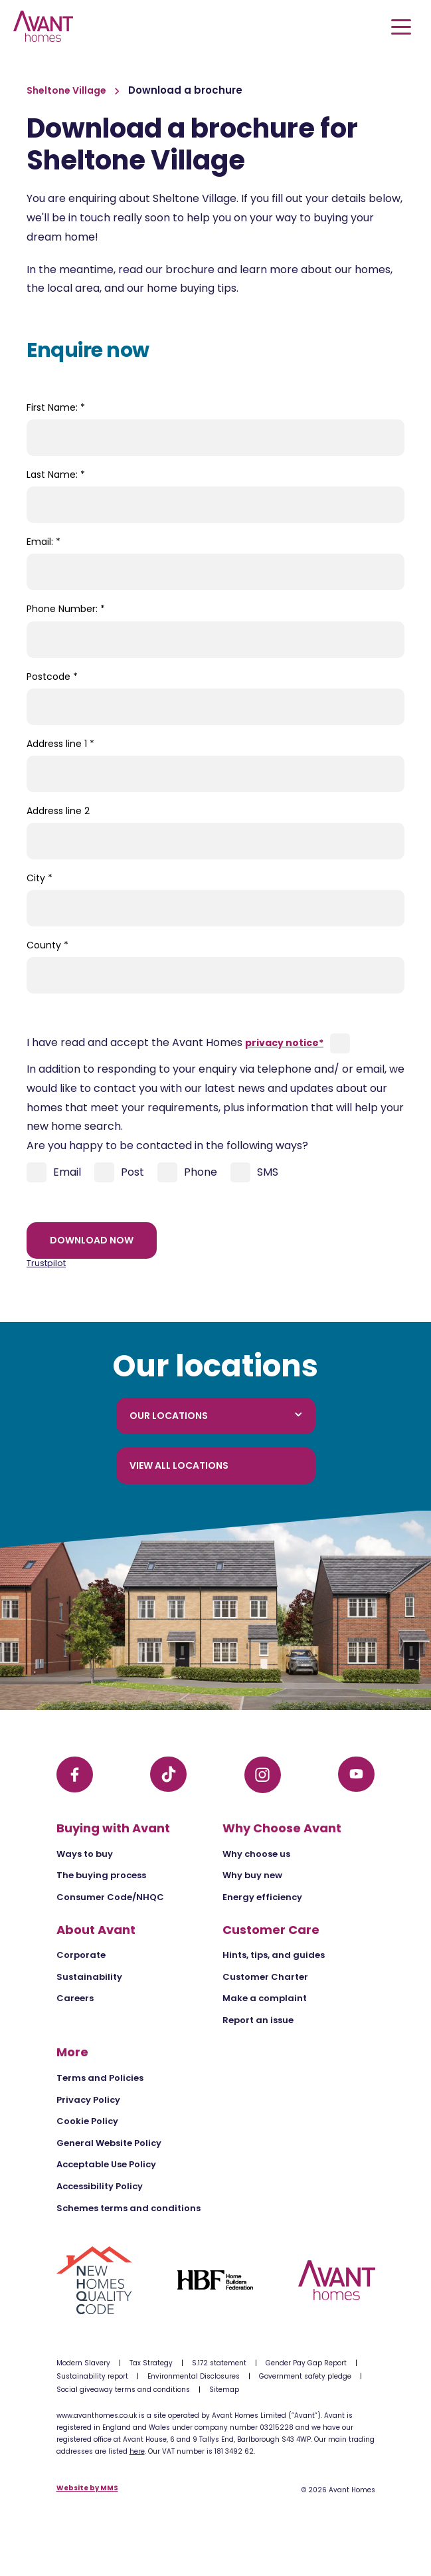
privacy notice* (284, 1042)
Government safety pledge (305, 2376)
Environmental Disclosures (193, 2376)
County (47, 945)
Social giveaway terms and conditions (123, 2390)
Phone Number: (66, 608)
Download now (91, 1240)
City (39, 878)
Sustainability (89, 1977)
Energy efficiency (262, 1897)
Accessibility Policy (99, 2186)
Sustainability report (92, 2376)
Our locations (215, 1415)
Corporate (81, 1955)
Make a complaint (264, 1998)
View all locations (178, 1465)
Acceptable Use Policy (106, 2164)
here (137, 2451)
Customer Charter (265, 1977)
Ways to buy (84, 1854)
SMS (254, 1172)
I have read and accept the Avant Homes (175, 1042)
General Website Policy (108, 2143)
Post (119, 1172)
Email (54, 1172)
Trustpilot (46, 1263)
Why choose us (256, 1854)
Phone (187, 1172)
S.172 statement (219, 2363)
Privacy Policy (88, 2099)
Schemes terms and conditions (128, 2208)
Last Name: (56, 474)
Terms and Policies (99, 2078)
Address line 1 (60, 743)
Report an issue (258, 2020)
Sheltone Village (67, 90)
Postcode (52, 676)
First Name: (56, 407)
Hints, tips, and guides (273, 1955)
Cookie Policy (87, 2121)
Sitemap (224, 2390)
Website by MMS (87, 2488)
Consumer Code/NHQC (110, 1897)
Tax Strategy (151, 2363)
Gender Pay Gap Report (306, 2363)
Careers (75, 1998)
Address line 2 (58, 810)
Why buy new (252, 1875)
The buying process (101, 1875)
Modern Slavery (83, 2363)
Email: (43, 541)
